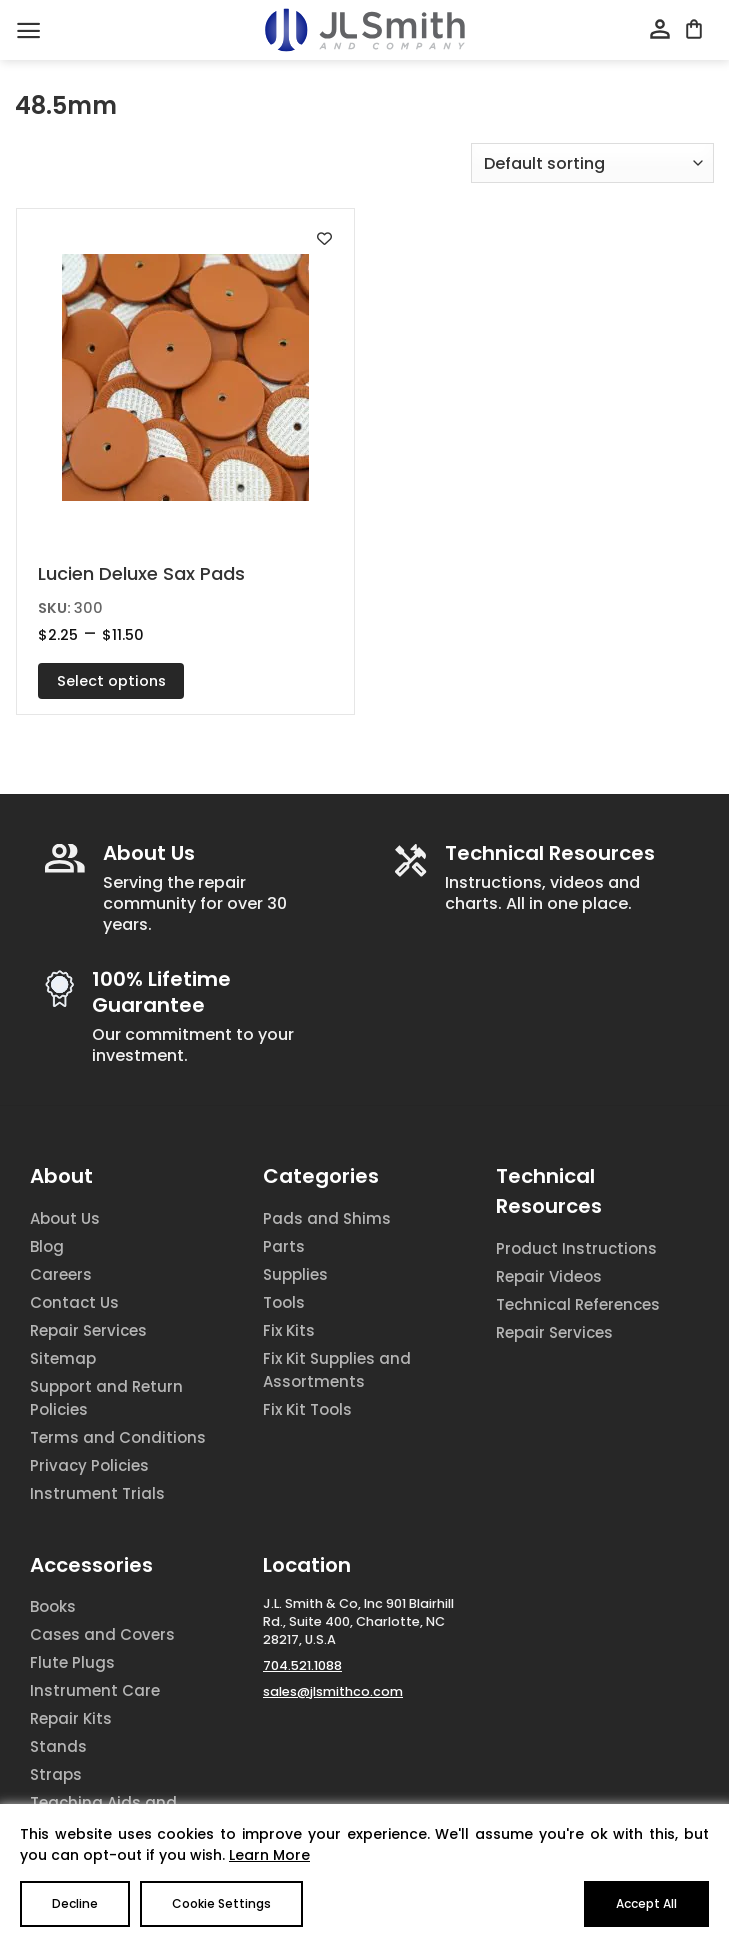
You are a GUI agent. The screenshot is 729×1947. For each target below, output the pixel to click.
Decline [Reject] (75, 1903)
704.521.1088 (302, 1665)
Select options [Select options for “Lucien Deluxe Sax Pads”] (111, 681)
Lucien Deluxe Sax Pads (141, 573)
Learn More (269, 1855)
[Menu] (28, 30)
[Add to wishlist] (324, 238)
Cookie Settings (221, 1903)
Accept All (646, 1903)
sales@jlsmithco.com (333, 1691)
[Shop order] (592, 163)
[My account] (660, 30)
